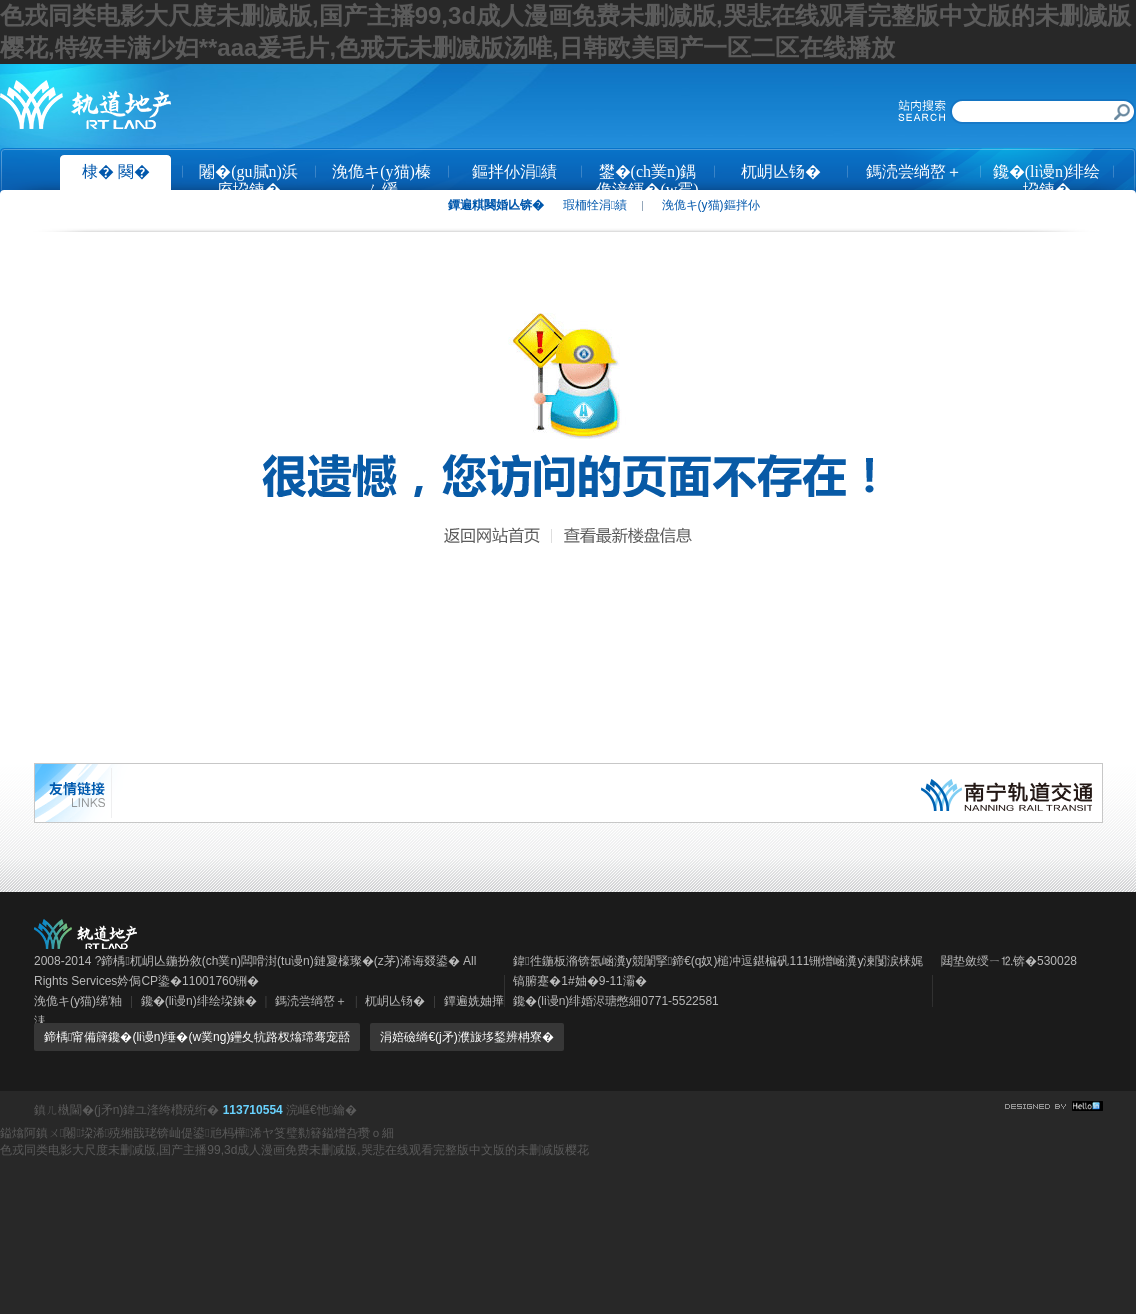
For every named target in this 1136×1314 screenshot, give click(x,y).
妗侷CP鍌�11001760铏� (188, 981)
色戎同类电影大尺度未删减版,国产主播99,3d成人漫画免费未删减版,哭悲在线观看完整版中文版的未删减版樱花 (294, 1150)
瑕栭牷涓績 (595, 205)
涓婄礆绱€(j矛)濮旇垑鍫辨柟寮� (466, 1037)
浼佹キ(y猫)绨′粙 (78, 1001)
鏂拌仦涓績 (515, 171)
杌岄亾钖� (781, 171)
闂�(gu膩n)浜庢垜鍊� (248, 178)
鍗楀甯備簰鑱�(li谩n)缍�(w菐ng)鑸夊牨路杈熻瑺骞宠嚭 (197, 1037)
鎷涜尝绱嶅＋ (914, 171)
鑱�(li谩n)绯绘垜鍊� (1047, 178)
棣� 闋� (116, 171)
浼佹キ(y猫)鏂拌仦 (711, 205)
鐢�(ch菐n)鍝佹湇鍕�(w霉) (647, 178)
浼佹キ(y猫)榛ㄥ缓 (381, 178)
